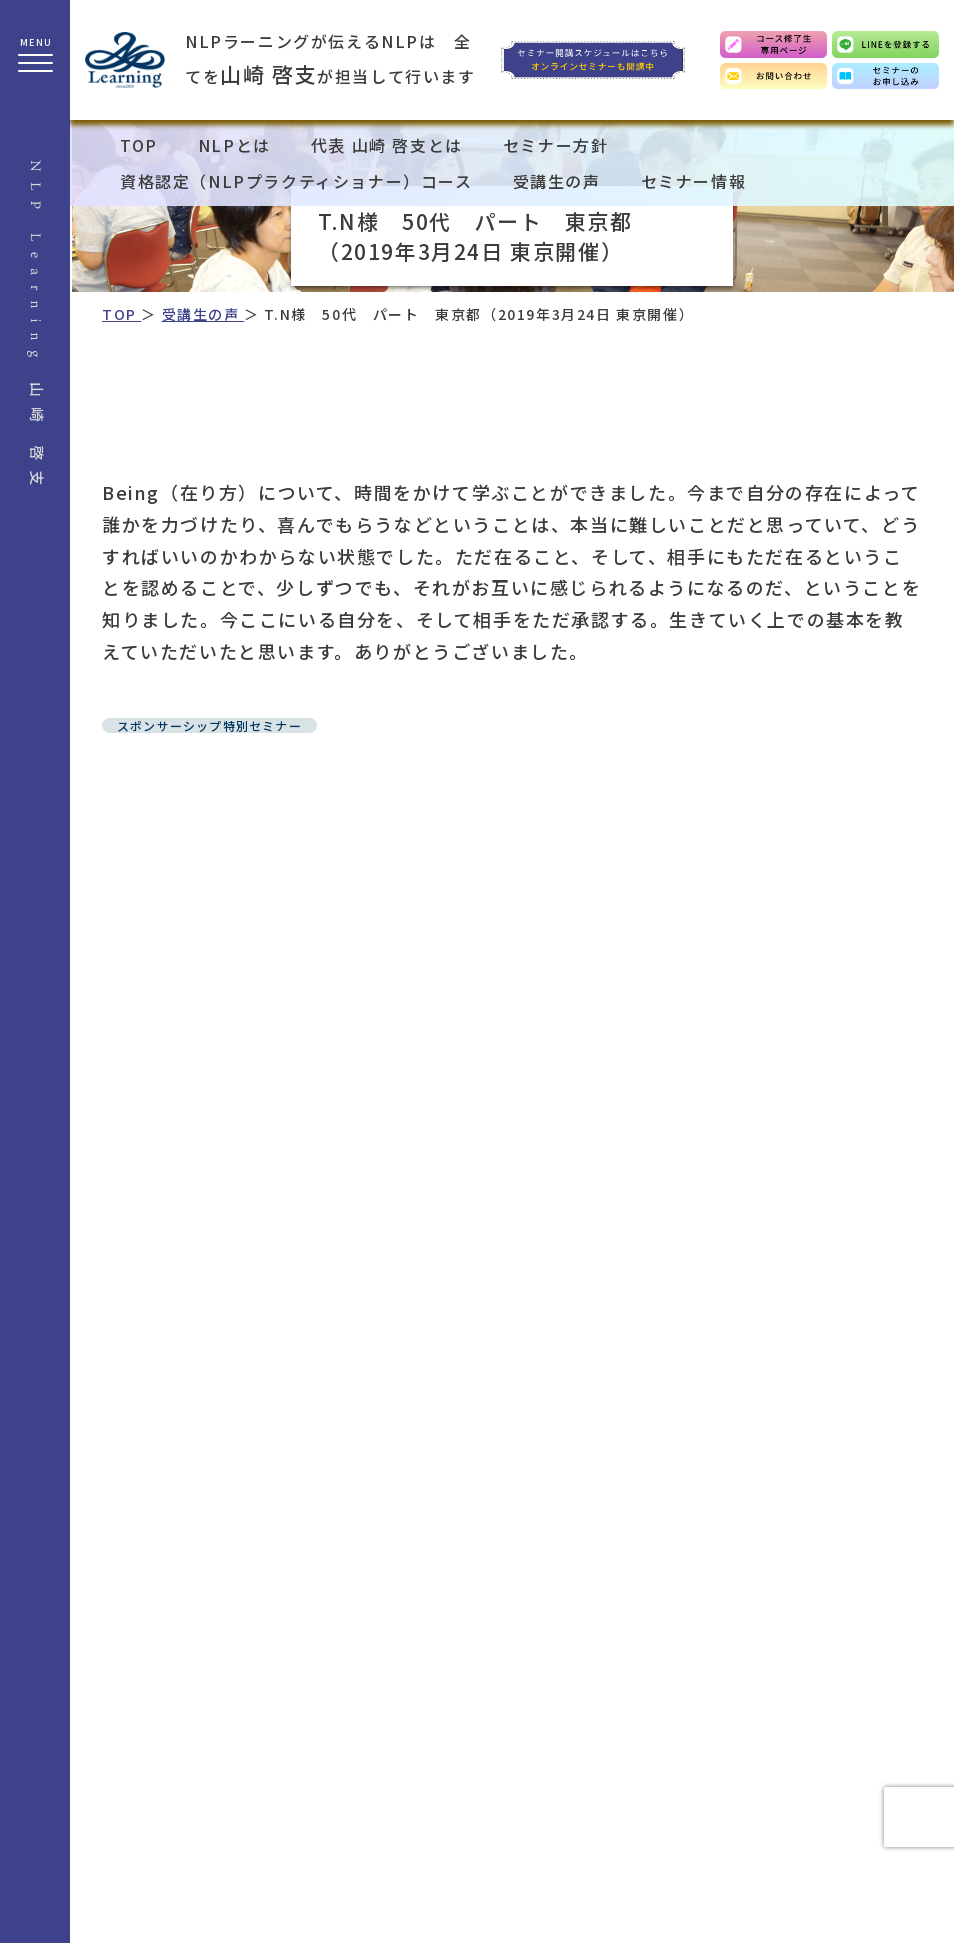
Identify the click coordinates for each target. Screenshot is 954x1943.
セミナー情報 (694, 181)
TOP (139, 145)
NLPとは (234, 145)
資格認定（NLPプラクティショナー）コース (296, 181)
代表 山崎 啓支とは (387, 145)
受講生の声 (557, 181)
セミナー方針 (556, 145)
